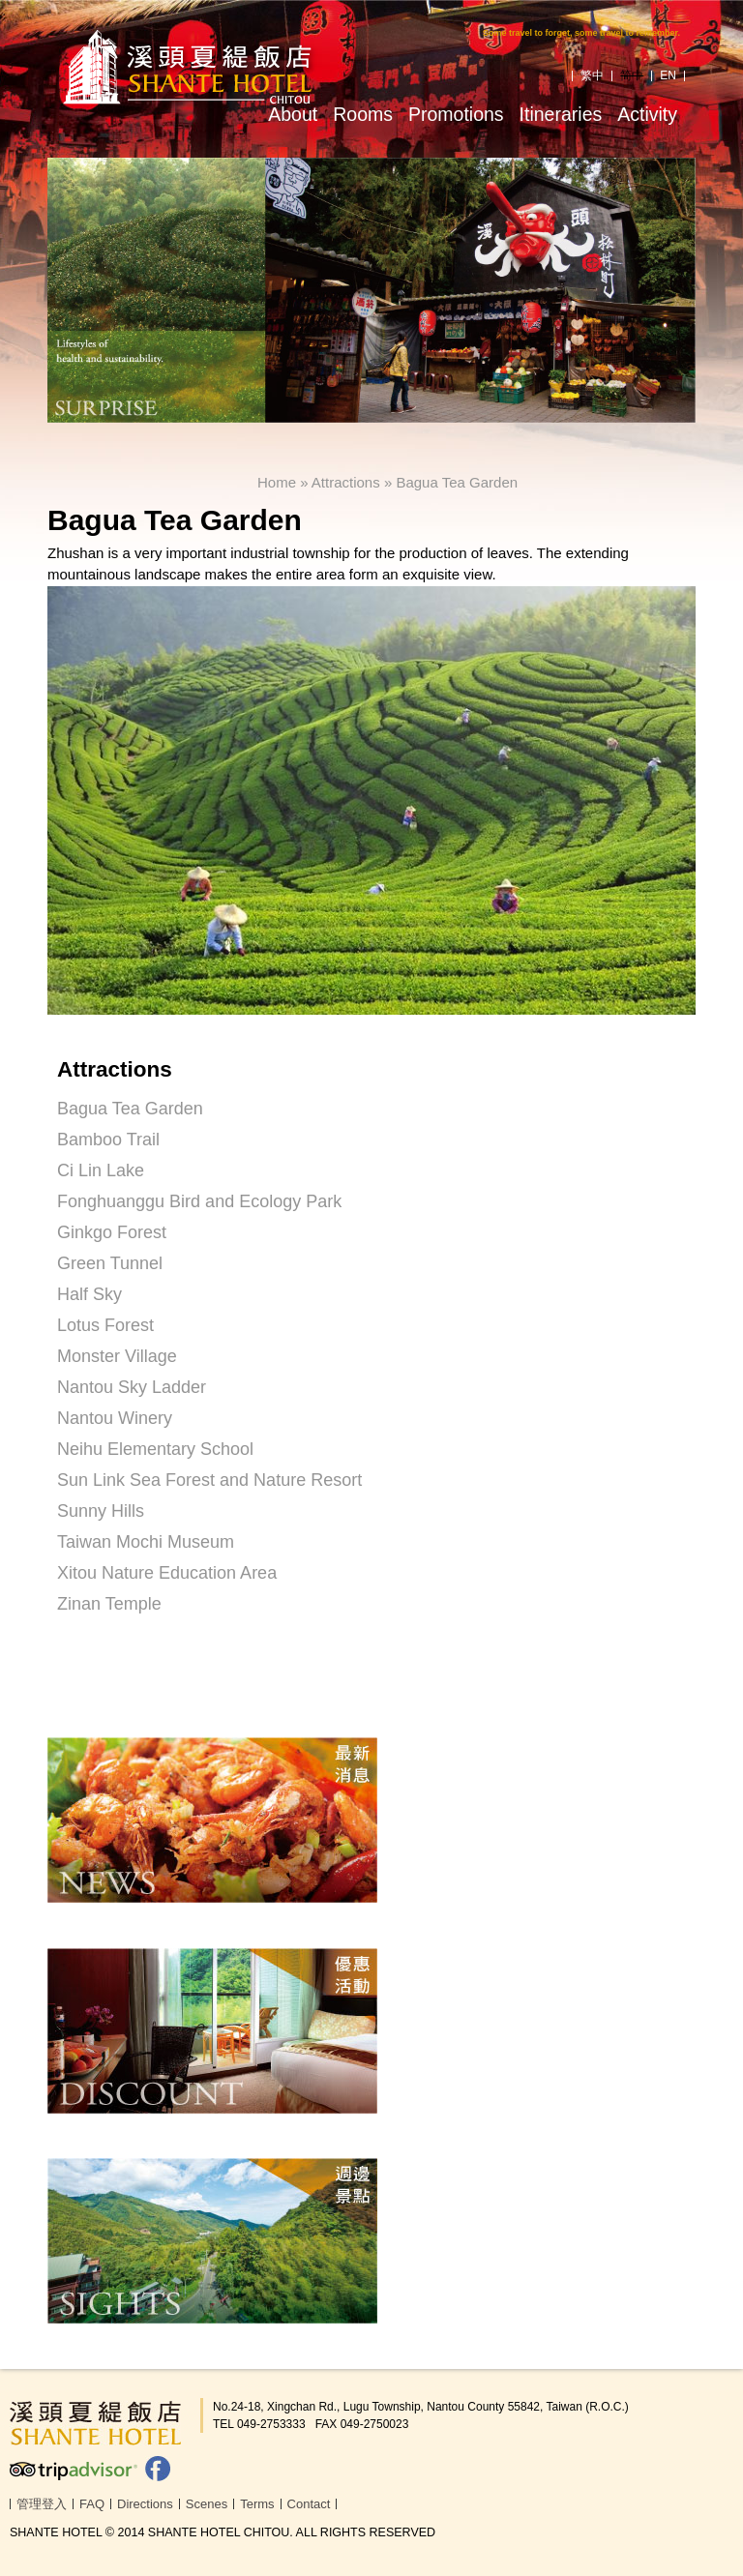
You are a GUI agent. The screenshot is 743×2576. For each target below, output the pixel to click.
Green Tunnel (110, 1263)
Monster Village (117, 1356)
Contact (309, 2504)
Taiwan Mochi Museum (145, 1542)
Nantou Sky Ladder (131, 1387)
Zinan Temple (109, 1604)
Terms (257, 2504)
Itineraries (561, 114)
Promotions (456, 114)
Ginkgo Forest (111, 1232)
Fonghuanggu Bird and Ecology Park (199, 1201)
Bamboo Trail (108, 1139)
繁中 (592, 75)
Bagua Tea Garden (457, 482)
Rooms (363, 114)
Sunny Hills (100, 1511)
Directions (145, 2504)
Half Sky (89, 1294)
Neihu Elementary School (155, 1449)
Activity (647, 114)
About (292, 114)
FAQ (91, 2504)
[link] (371, 1682)
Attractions (346, 482)
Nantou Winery (114, 1418)
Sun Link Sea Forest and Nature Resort (209, 1480)
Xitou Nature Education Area (167, 1573)
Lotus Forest (105, 1325)
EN (668, 75)
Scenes (206, 2504)
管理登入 (41, 2504)
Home (276, 482)
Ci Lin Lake (100, 1170)
